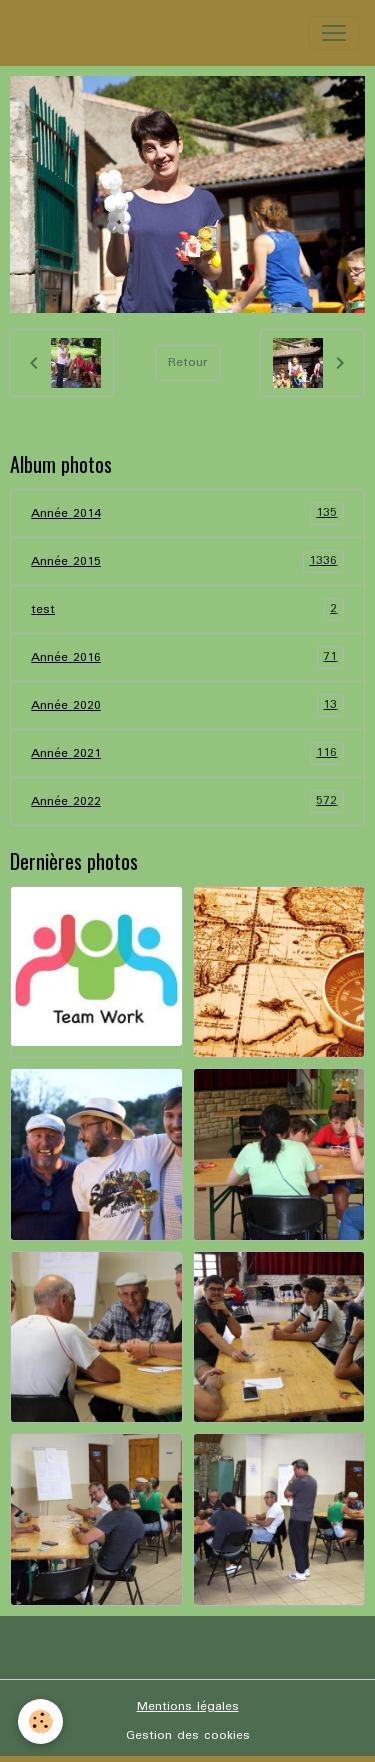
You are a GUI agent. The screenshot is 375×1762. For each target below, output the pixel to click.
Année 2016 (187, 657)
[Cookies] (40, 1721)
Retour (187, 362)
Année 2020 (187, 705)
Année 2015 (187, 561)
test (187, 609)
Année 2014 (187, 513)
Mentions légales (188, 1706)
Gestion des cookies (188, 1735)
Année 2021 (187, 753)
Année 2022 (187, 801)
